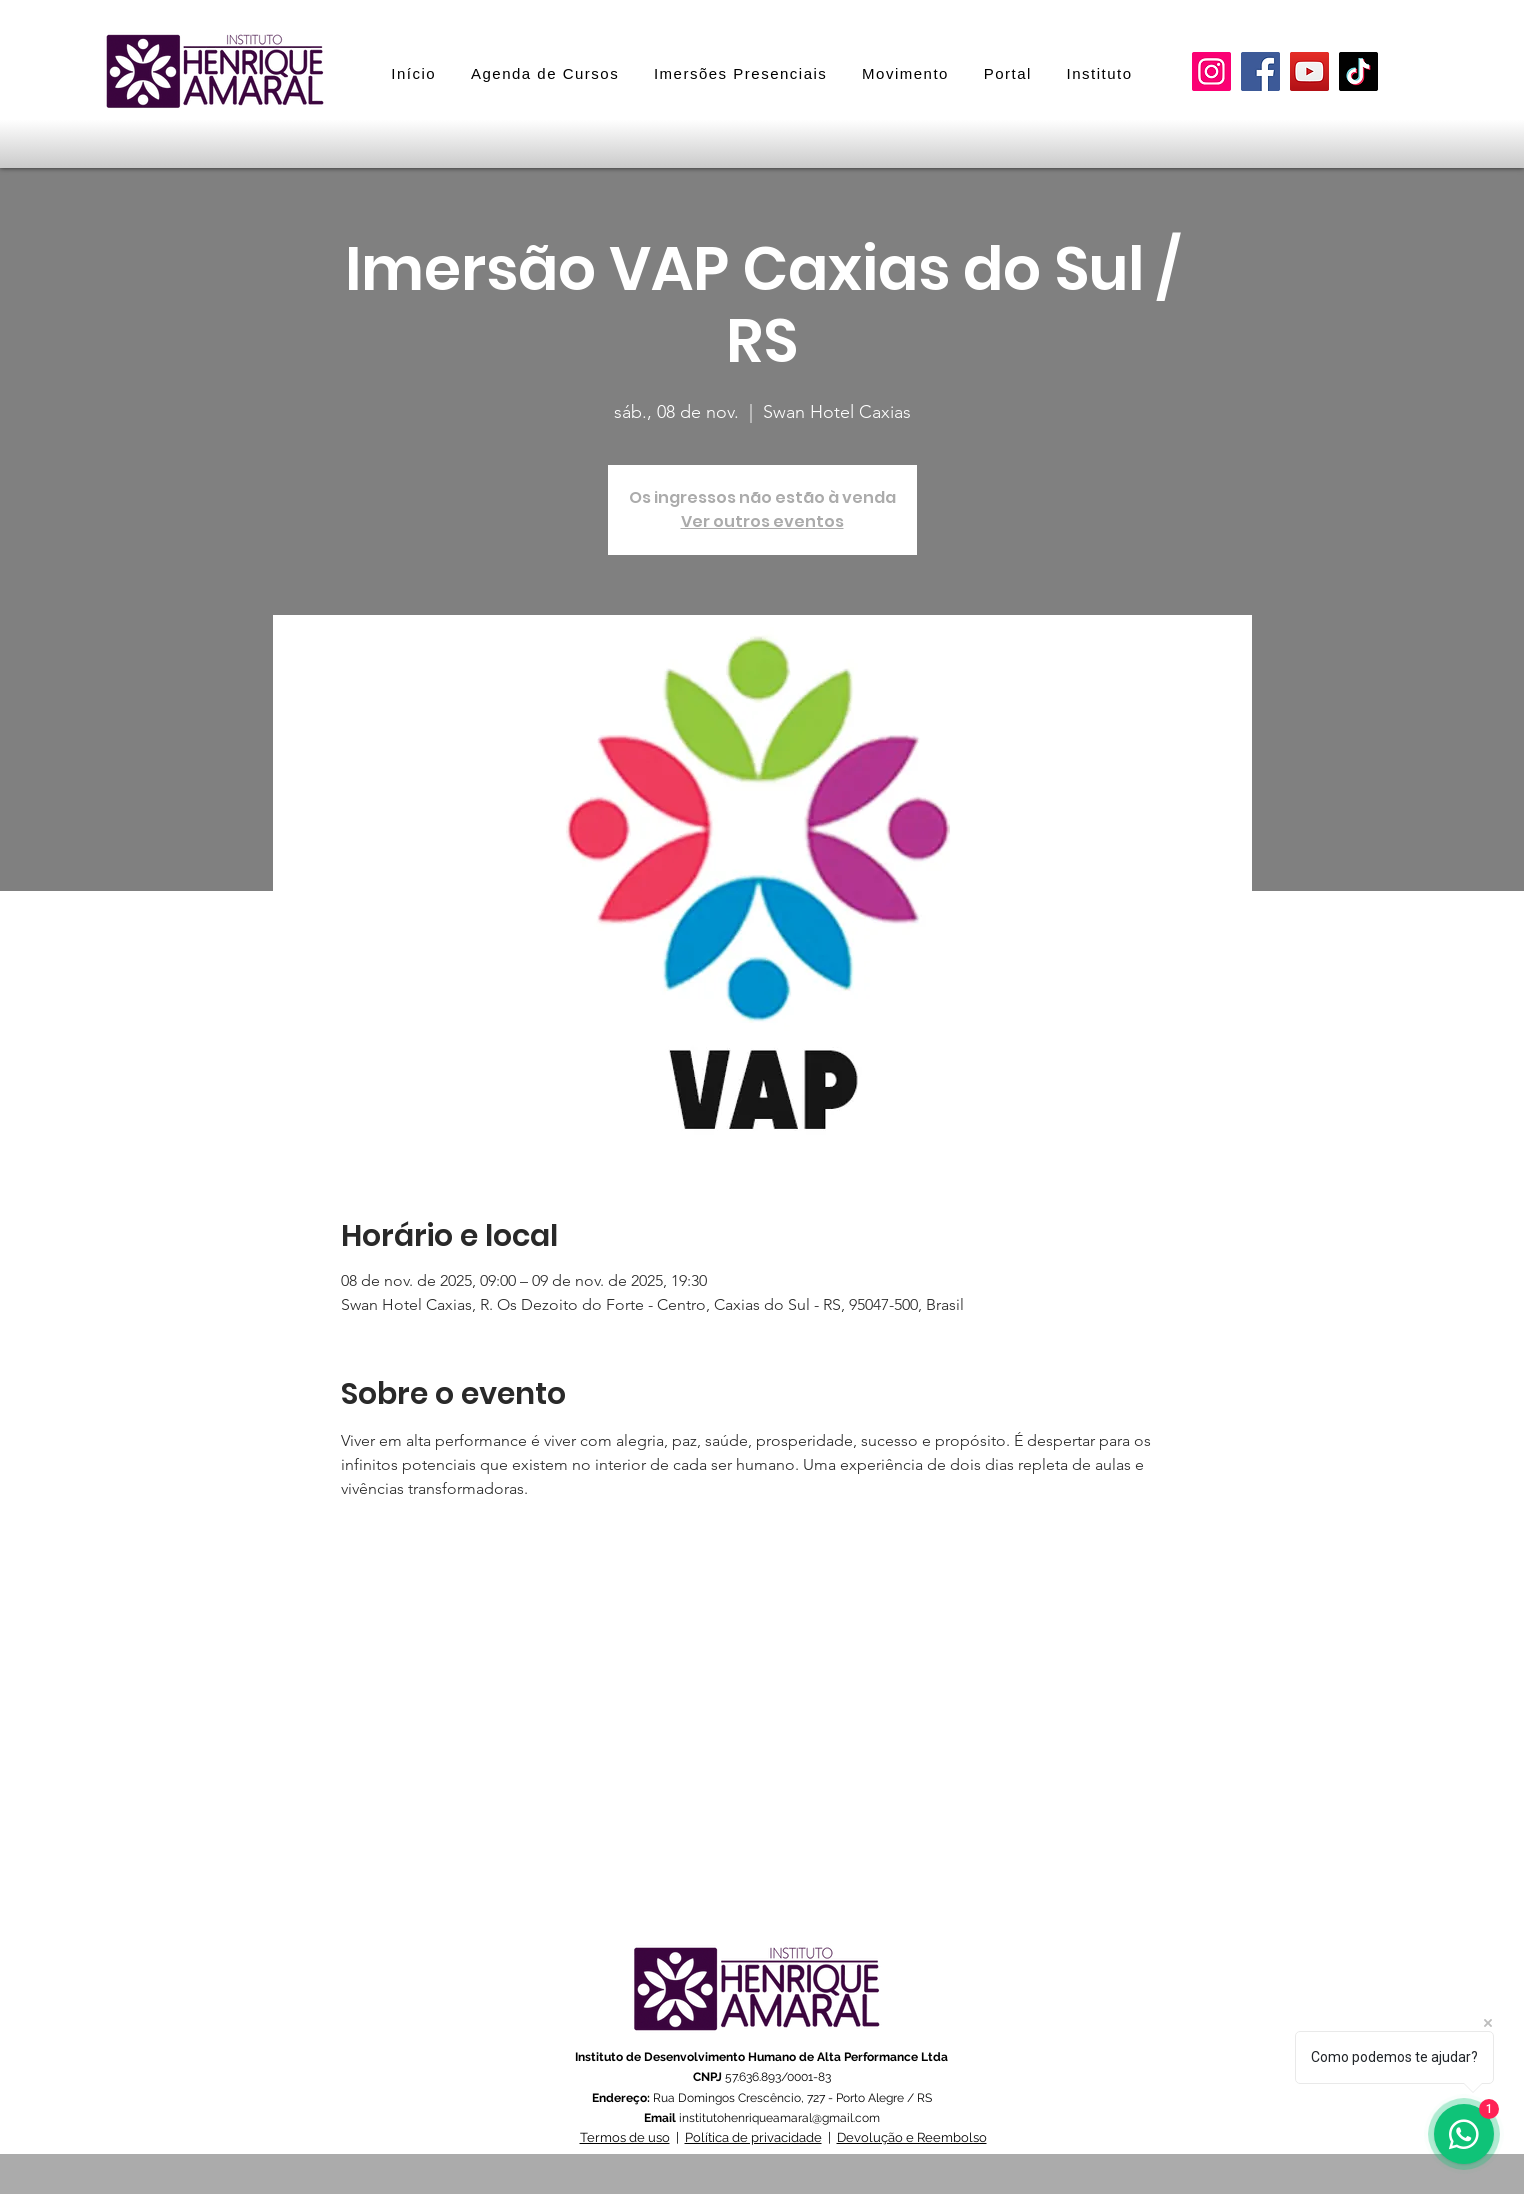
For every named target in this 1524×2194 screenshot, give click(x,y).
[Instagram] (1211, 71)
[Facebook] (1260, 71)
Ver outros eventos (762, 521)
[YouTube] (1309, 71)
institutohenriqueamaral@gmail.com (779, 2118)
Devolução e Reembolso (912, 2137)
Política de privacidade (753, 2137)
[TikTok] (1358, 71)
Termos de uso (625, 2137)
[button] (741, 73)
